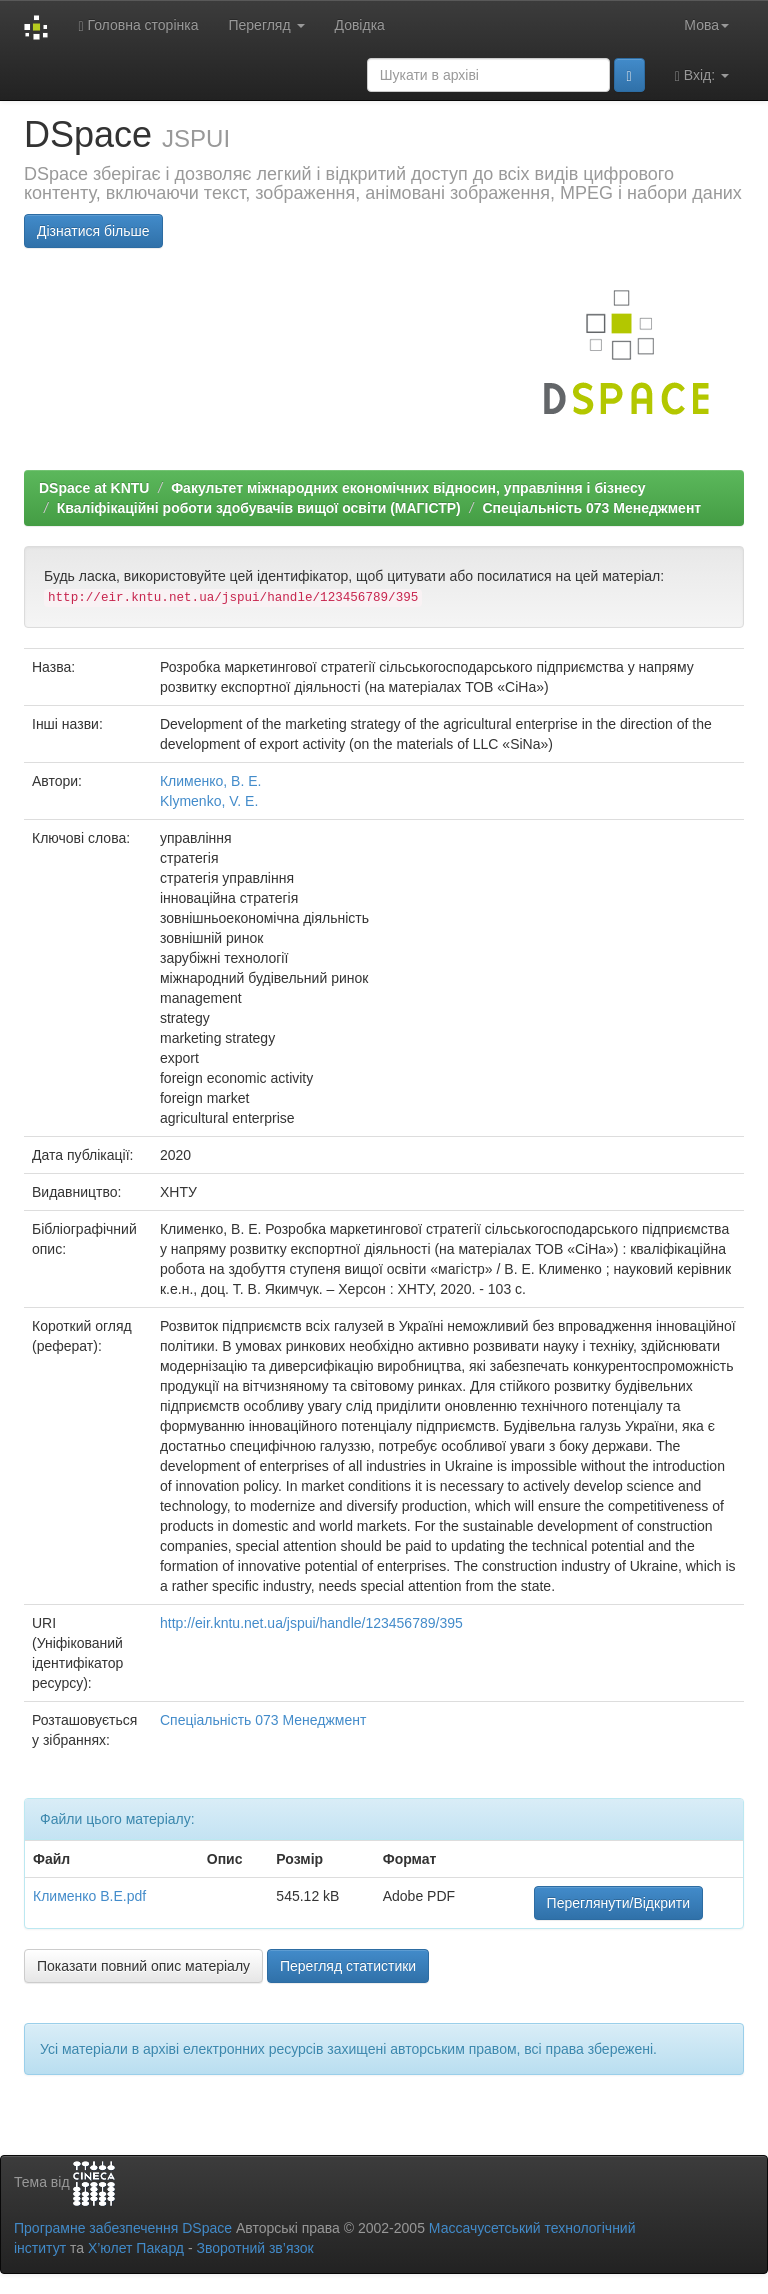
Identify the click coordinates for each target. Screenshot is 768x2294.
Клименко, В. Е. (210, 781)
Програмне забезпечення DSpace (123, 2228)
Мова (706, 25)
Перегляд (266, 25)
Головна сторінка (138, 25)
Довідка (360, 25)
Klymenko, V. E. (209, 801)
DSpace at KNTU (94, 488)
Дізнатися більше (93, 231)
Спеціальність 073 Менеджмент (591, 508)
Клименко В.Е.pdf (89, 1896)
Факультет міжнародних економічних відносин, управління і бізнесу (408, 488)
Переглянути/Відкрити (618, 1903)
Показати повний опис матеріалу (143, 1966)
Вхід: (702, 75)
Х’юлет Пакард (136, 2248)
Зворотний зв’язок (254, 2248)
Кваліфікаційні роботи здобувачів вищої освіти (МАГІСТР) (259, 508)
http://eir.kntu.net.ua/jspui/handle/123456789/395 (311, 1623)
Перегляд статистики (348, 1966)
